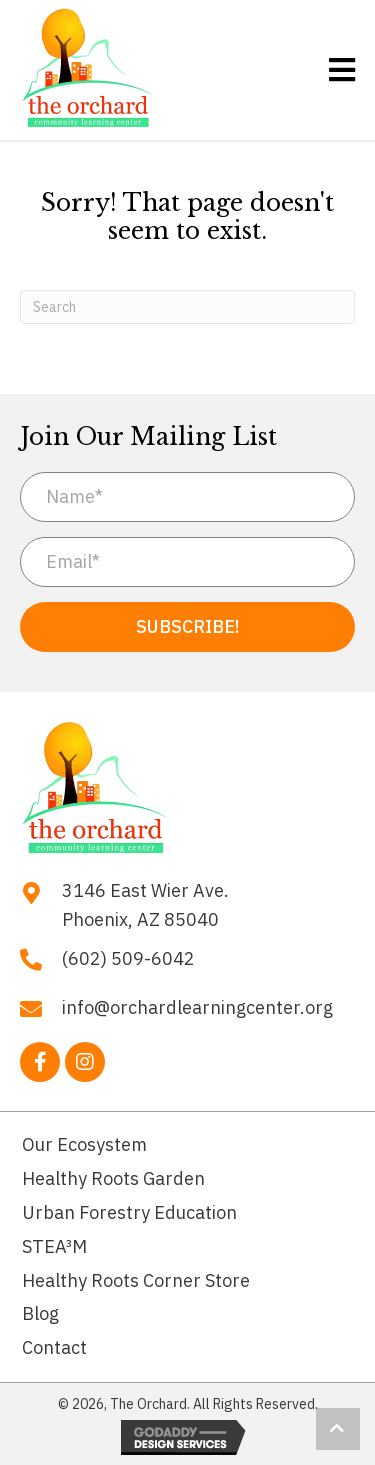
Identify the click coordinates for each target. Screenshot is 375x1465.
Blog (40, 1313)
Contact (54, 1347)
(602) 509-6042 (128, 958)
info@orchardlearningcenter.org (197, 1007)
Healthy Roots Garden (113, 1178)
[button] (187, 627)
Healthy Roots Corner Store (136, 1280)
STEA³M (54, 1246)
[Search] (187, 307)
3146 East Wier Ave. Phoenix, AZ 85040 (145, 905)
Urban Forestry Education (129, 1212)
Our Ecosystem (84, 1144)
